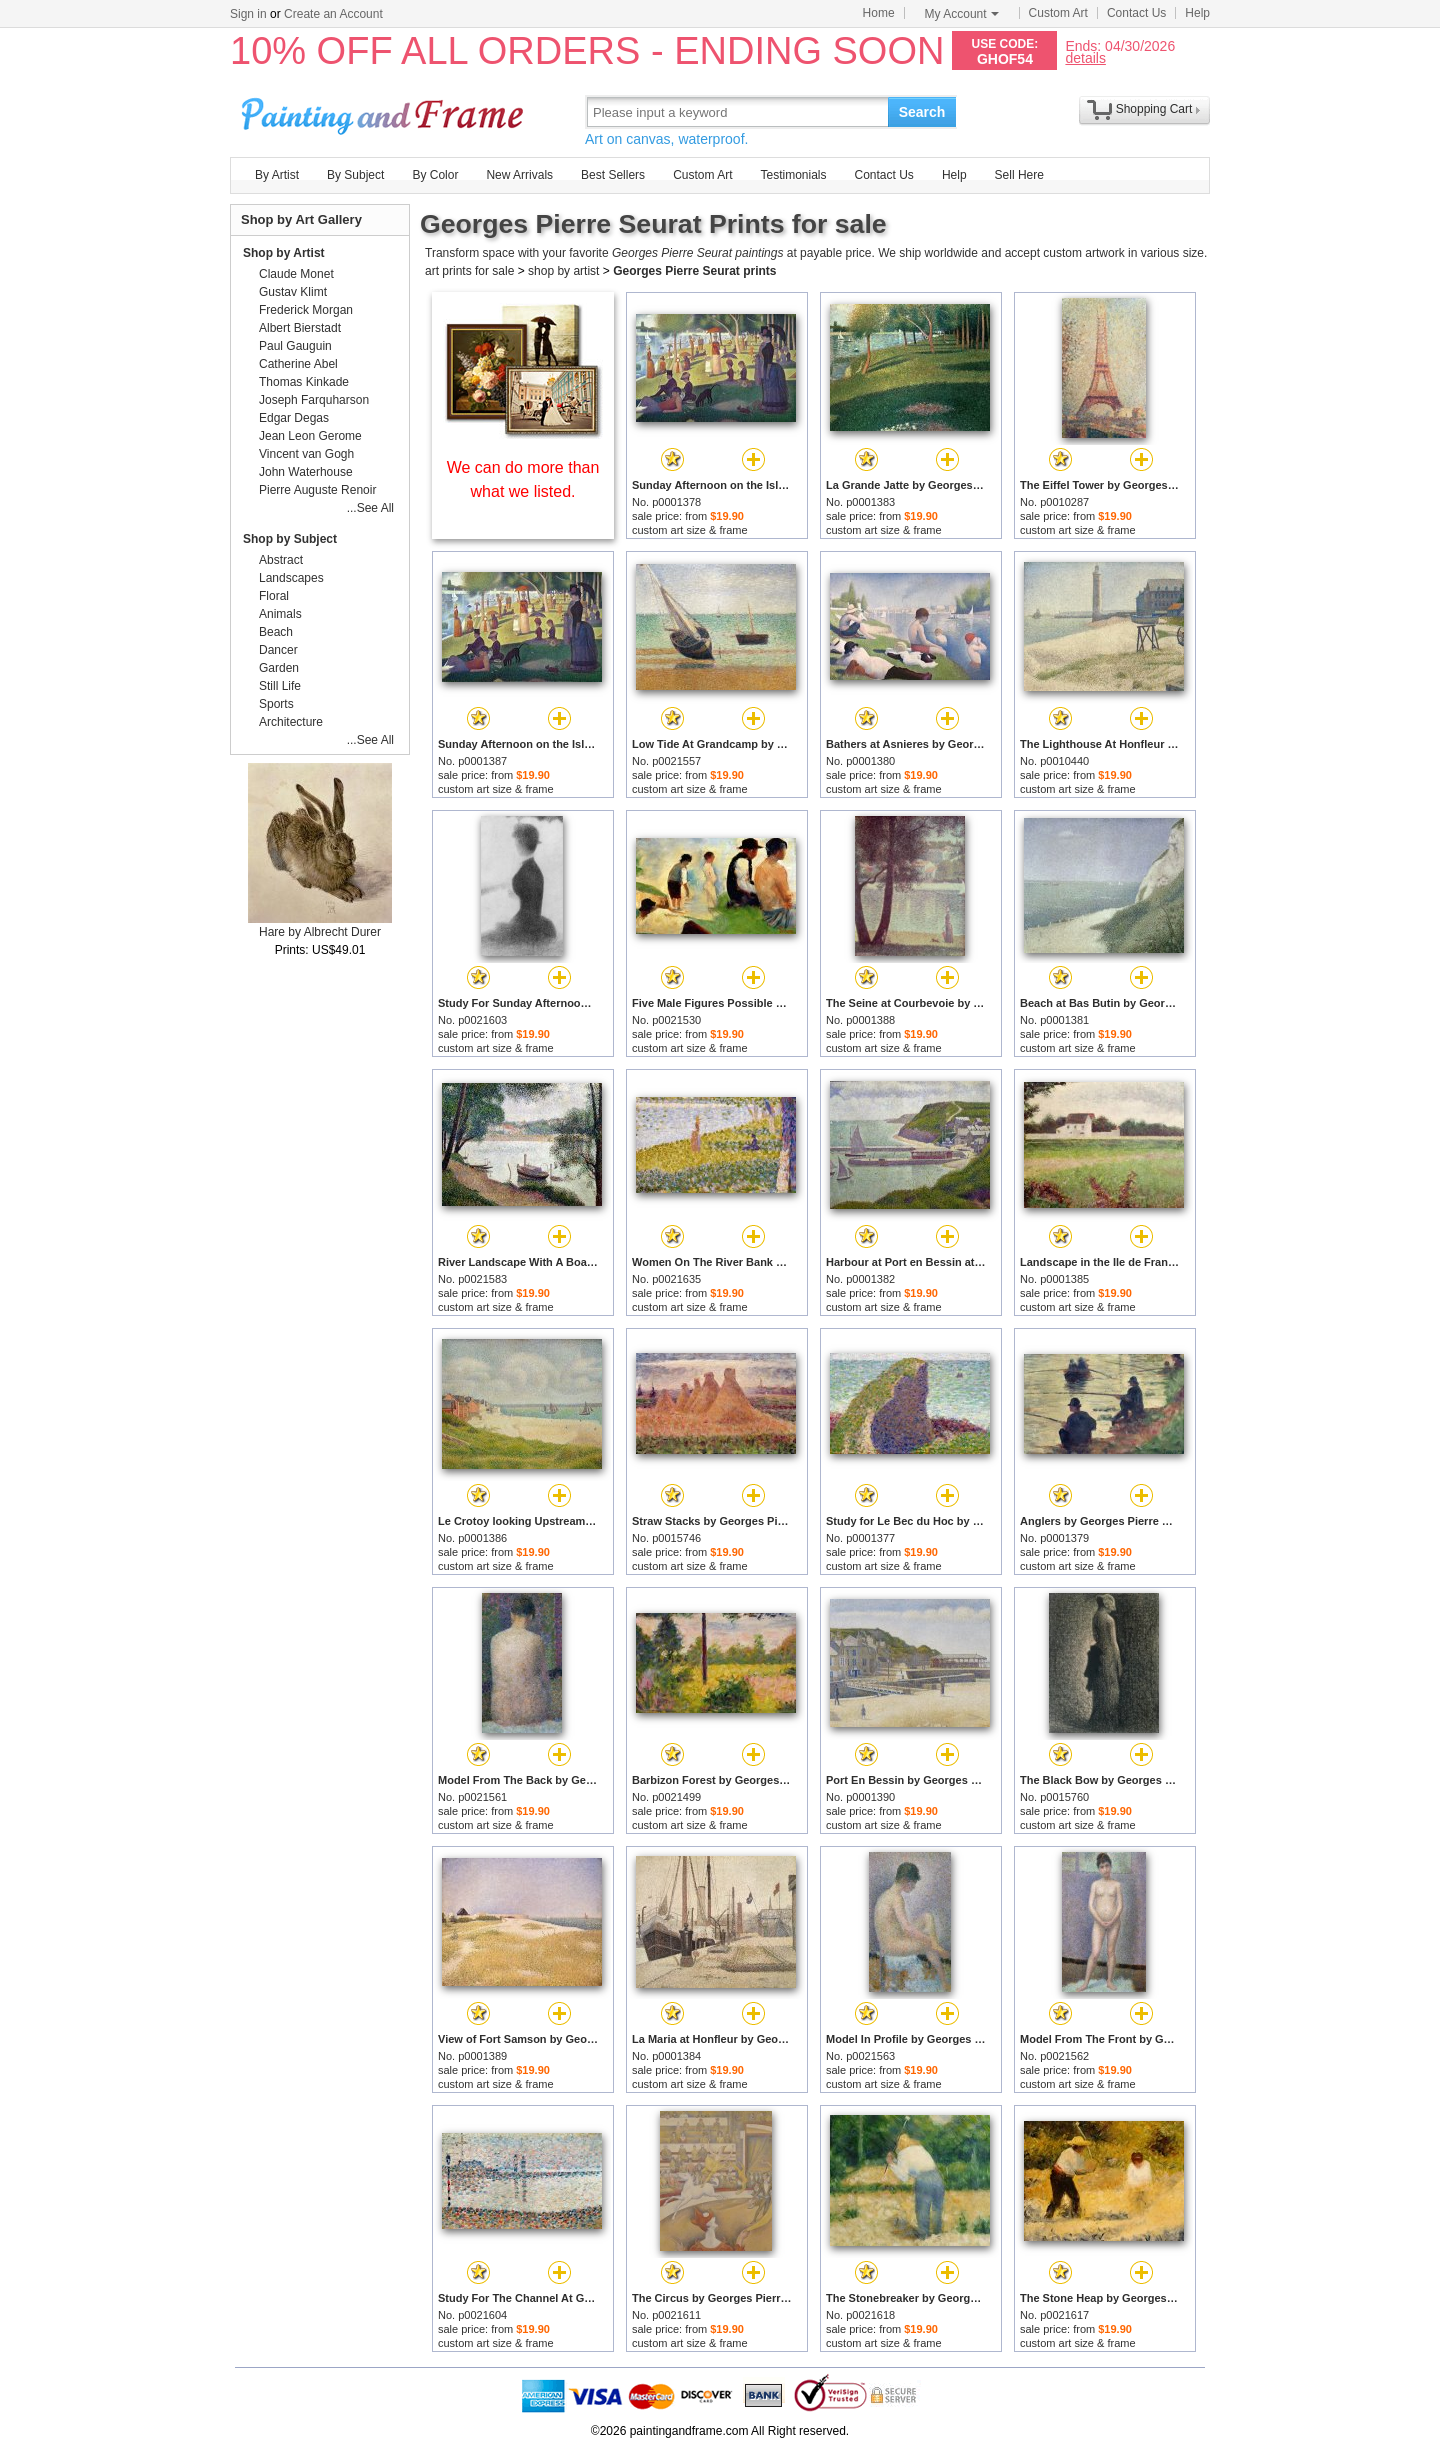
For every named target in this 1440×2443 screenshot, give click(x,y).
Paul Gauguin (295, 346)
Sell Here (1019, 175)
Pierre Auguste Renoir (317, 490)
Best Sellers (613, 175)
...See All (370, 508)
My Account (962, 14)
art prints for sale (469, 271)
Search (922, 112)
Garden (279, 668)
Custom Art (1058, 13)
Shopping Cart (1154, 109)
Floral (274, 596)
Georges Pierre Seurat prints (694, 271)
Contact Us (1136, 13)
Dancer (278, 650)
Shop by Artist (284, 253)
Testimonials (793, 175)
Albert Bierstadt (300, 328)
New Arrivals (519, 175)
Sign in (248, 14)
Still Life (280, 686)
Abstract (281, 560)
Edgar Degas (294, 418)
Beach (276, 632)
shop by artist (563, 271)
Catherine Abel (298, 364)
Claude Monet (296, 274)
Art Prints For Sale (385, 111)
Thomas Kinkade (304, 382)
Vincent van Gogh (306, 454)
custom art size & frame (690, 530)
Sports (276, 704)
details (1085, 57)
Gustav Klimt (293, 292)
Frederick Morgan (306, 310)
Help (1197, 13)
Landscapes (291, 578)
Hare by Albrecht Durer (320, 932)
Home (879, 13)
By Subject (355, 175)
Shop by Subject (290, 539)
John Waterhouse (306, 472)
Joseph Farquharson (314, 400)
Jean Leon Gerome (310, 436)
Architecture (291, 722)
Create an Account (333, 14)
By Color (435, 175)
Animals (280, 614)
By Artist (277, 175)
